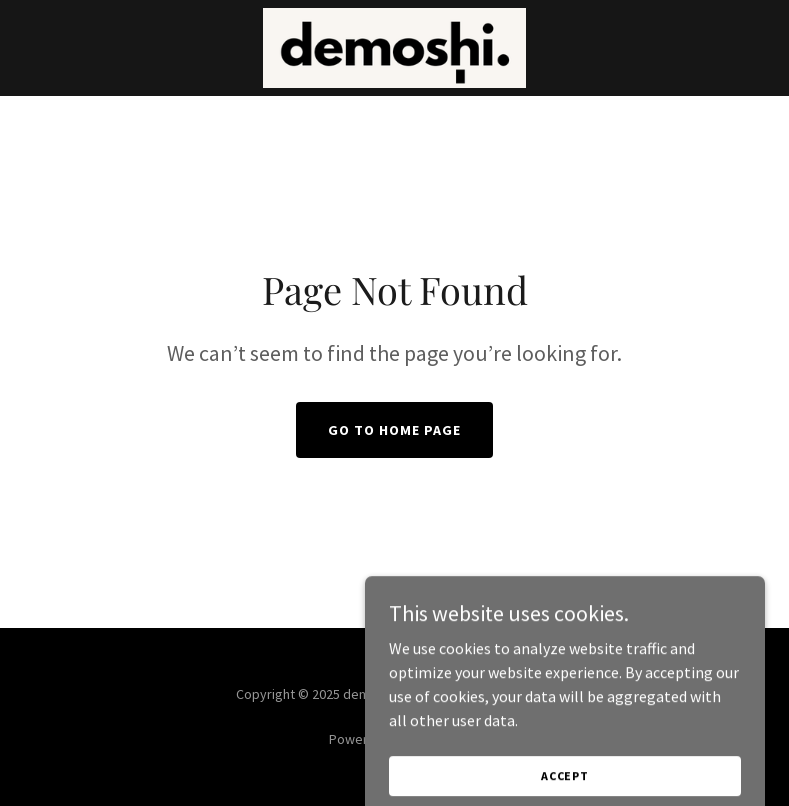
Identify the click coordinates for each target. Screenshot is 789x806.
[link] (394, 48)
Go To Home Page (394, 430)
